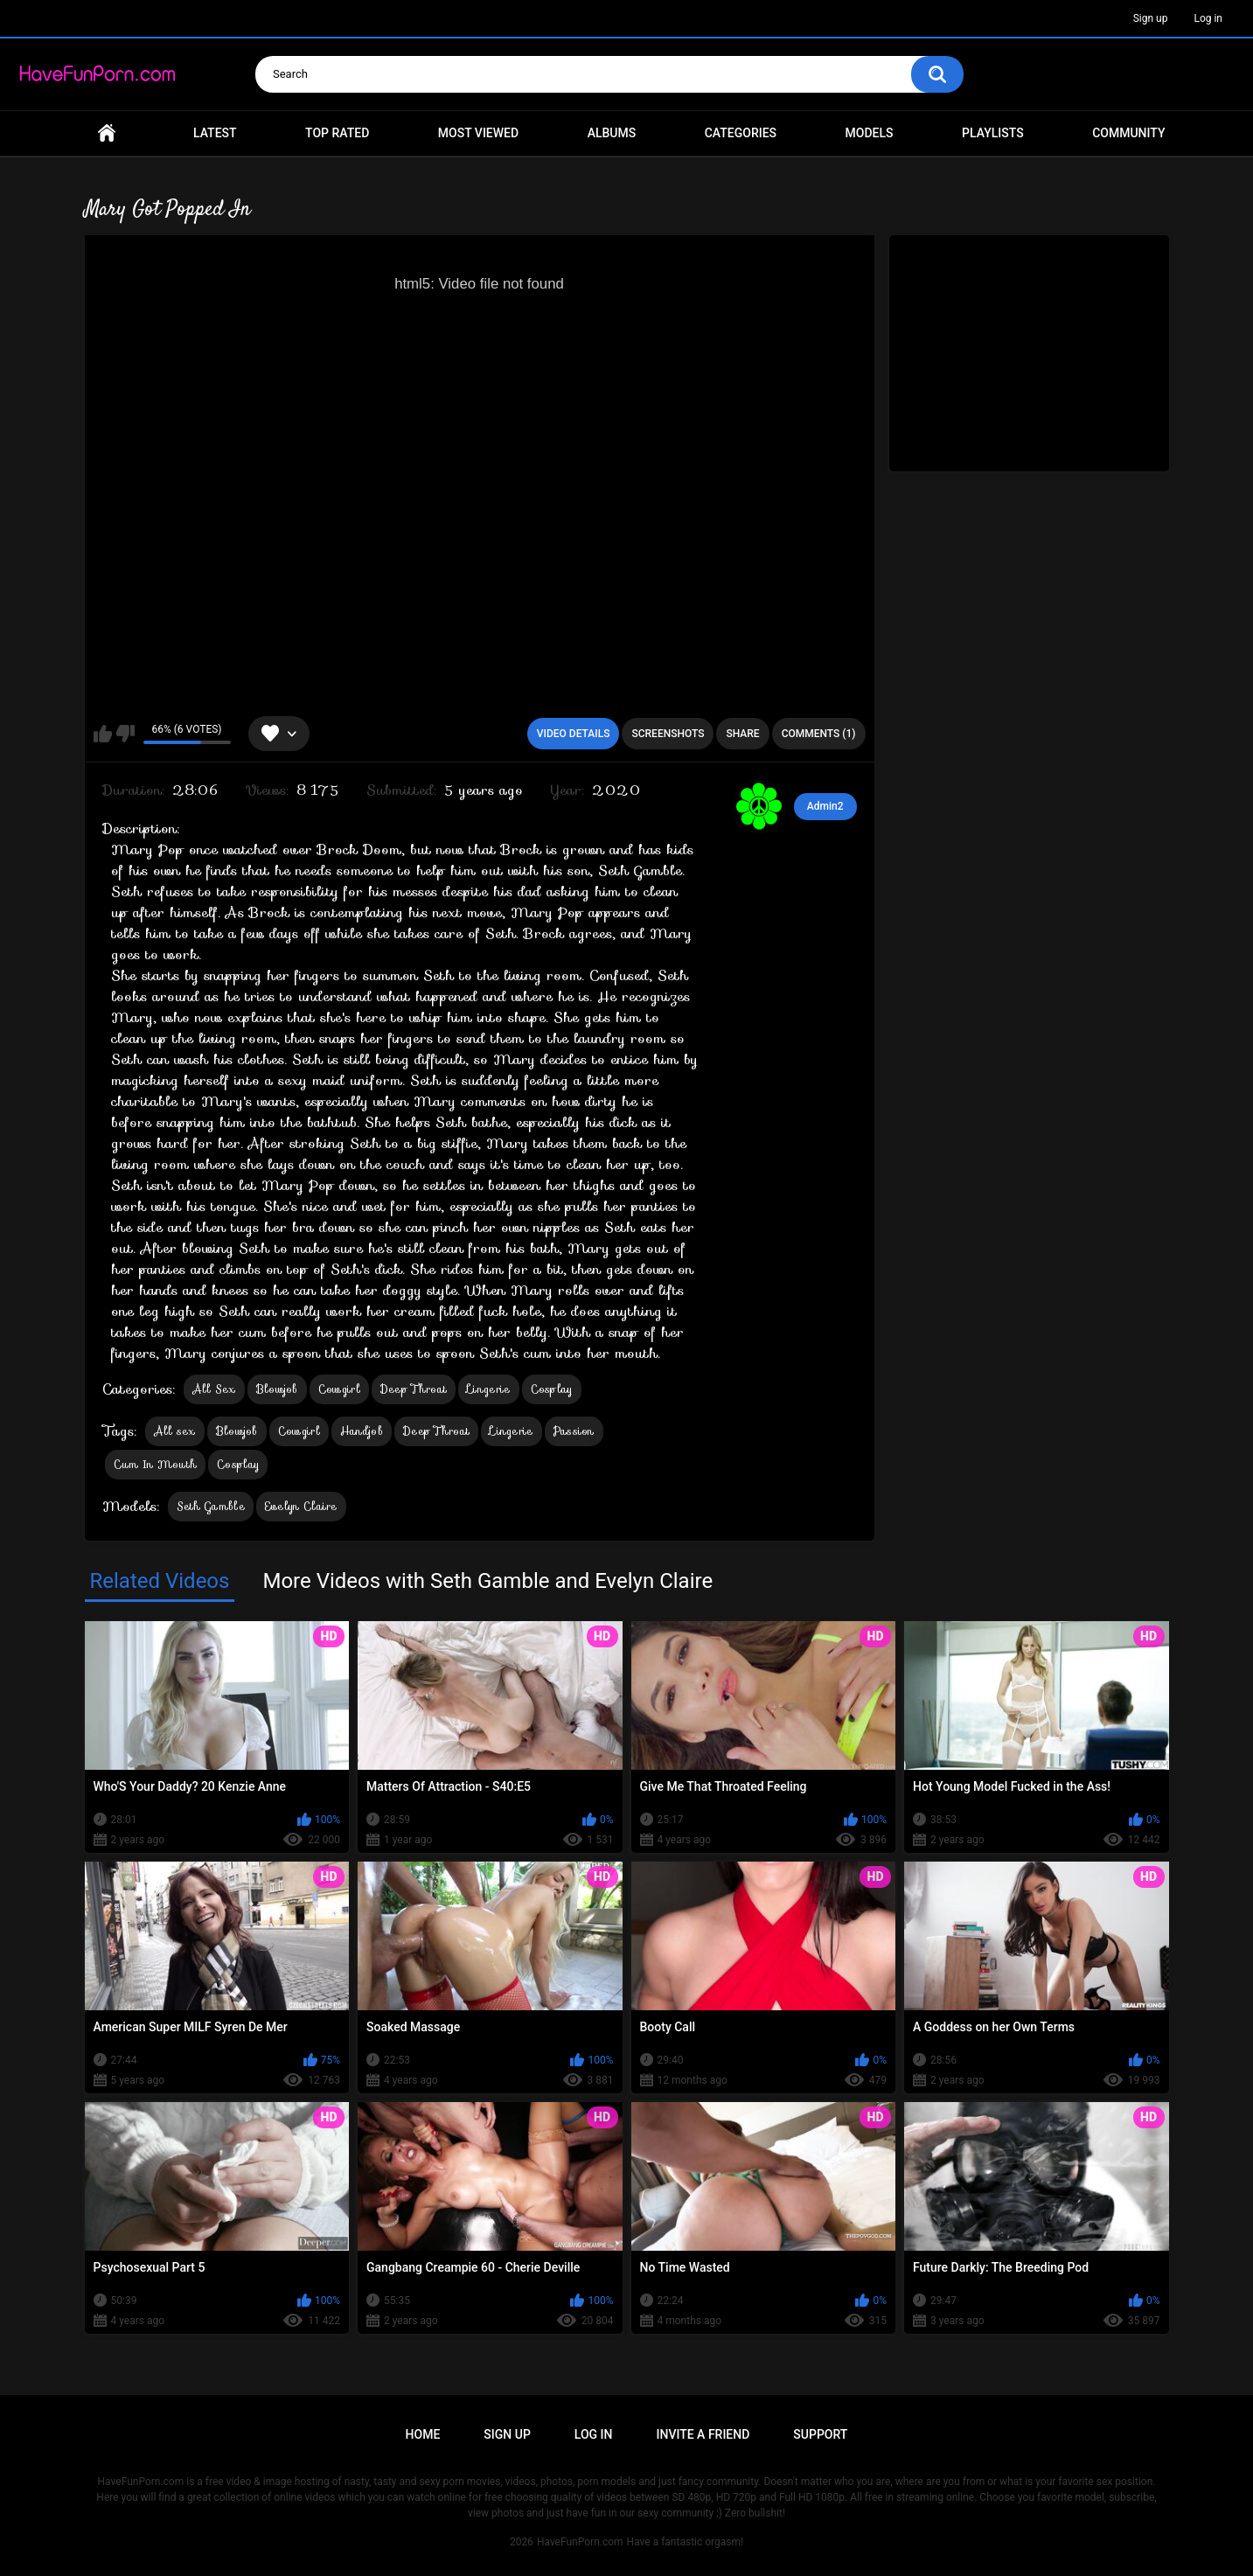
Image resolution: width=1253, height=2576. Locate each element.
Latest (215, 133)
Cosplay (552, 1389)
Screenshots (667, 734)
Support (820, 2434)
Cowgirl (339, 1389)
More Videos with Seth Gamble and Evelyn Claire (487, 1581)
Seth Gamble (211, 1506)
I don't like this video (125, 733)
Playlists (993, 133)
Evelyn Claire (301, 1506)
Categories (740, 133)
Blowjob (277, 1389)
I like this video (103, 733)
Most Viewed (478, 133)
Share (742, 734)
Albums (612, 133)
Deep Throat (413, 1389)
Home (107, 133)
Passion (574, 1431)
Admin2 (825, 806)
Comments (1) (819, 734)
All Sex (214, 1389)
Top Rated (337, 133)
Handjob (361, 1431)
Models (870, 133)
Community (1128, 133)
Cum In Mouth (156, 1464)
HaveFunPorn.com (580, 2542)
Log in (1208, 18)
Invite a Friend (703, 2434)
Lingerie (488, 1389)
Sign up (1150, 18)
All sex (175, 1431)
